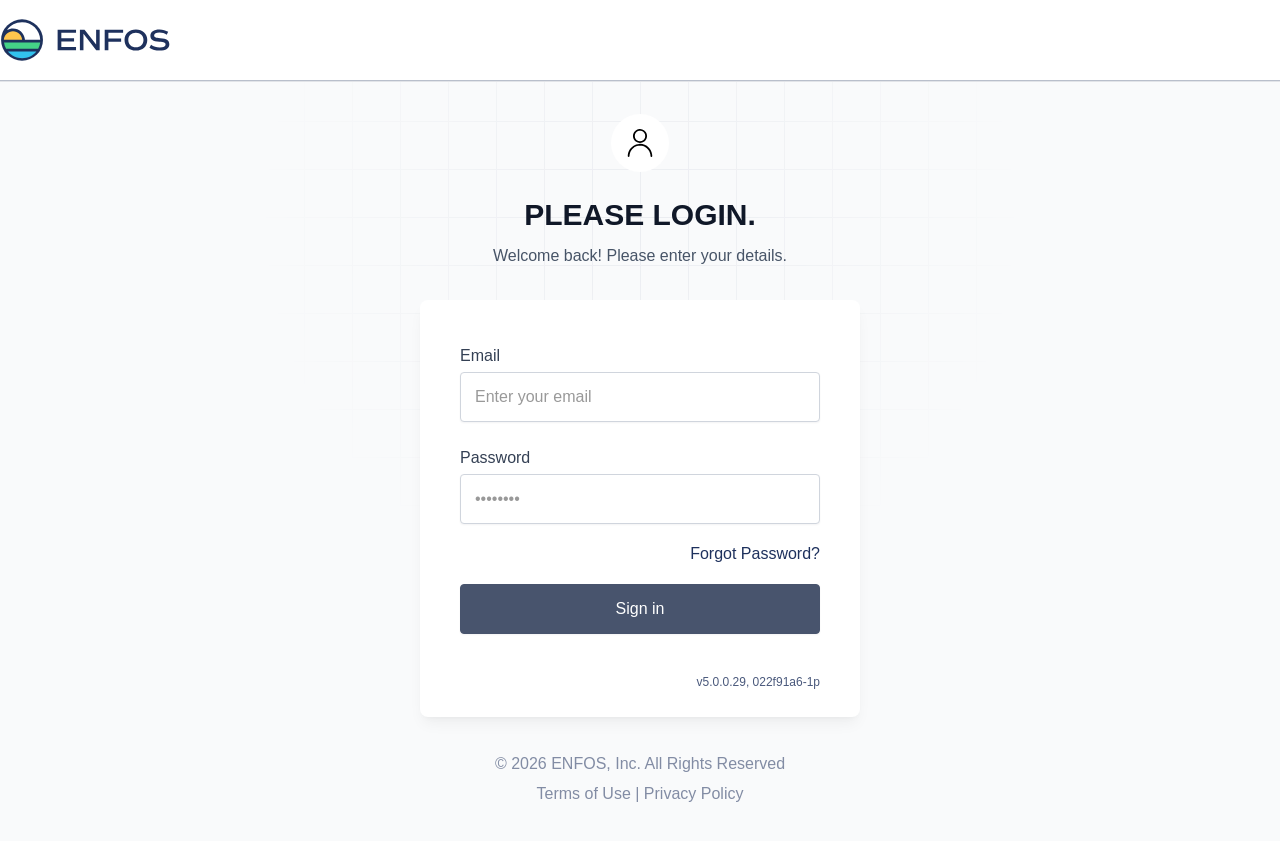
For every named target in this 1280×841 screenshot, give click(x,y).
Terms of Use (584, 793)
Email (480, 355)
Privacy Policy (694, 793)
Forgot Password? (755, 553)
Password (495, 457)
